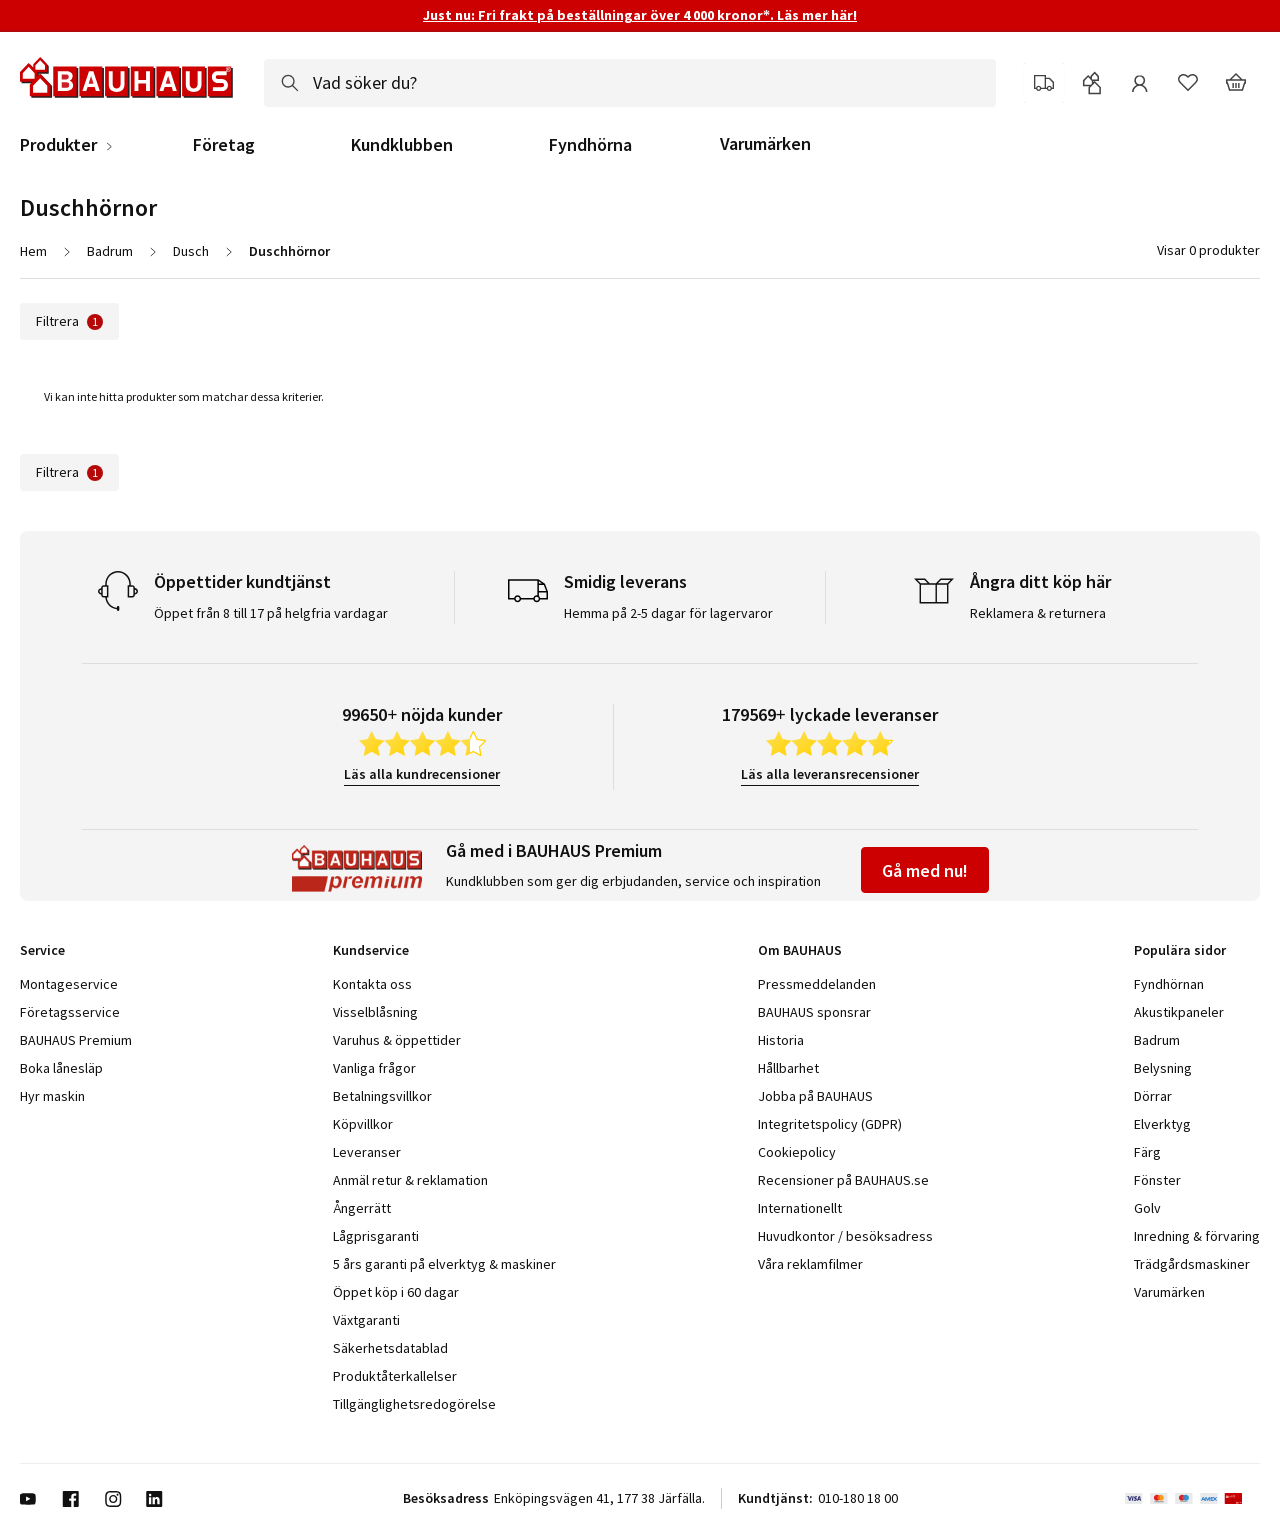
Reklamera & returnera (1038, 613)
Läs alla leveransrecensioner (830, 774)
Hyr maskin (52, 1096)
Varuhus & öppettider (397, 1040)
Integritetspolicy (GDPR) (830, 1124)
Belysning (1163, 1068)
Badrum (110, 251)
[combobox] (630, 83)
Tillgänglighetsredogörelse (414, 1404)
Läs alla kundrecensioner (422, 774)
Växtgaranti (366, 1320)
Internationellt (800, 1208)
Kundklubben (402, 145)
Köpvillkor (363, 1124)
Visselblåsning (375, 1012)
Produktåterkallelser (395, 1376)
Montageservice (69, 984)
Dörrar (1153, 1096)
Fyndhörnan (1169, 984)
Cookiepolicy (797, 1152)
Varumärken (765, 143)
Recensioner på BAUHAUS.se (843, 1180)
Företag (224, 145)
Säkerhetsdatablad (390, 1348)
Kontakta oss (372, 984)
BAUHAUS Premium (76, 1040)
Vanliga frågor (374, 1068)
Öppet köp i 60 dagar (396, 1292)
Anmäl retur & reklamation (410, 1180)
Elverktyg (1162, 1124)
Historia (781, 1040)
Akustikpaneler (1179, 1012)
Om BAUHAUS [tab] (800, 950)
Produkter (58, 145)
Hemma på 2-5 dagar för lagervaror (668, 613)
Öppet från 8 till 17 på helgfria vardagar (271, 613)
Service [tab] (42, 950)
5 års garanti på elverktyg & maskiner (444, 1264)
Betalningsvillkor (382, 1096)
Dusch (191, 251)
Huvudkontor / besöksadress (845, 1236)
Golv (1147, 1208)
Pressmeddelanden (817, 984)
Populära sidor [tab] (1180, 950)
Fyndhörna (590, 145)
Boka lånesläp (61, 1068)
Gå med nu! (925, 870)
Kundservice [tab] (371, 950)
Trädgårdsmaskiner (1192, 1264)
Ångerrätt (362, 1208)
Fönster (1157, 1180)
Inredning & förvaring (1197, 1236)
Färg (1147, 1152)
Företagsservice (70, 1012)
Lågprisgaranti (376, 1236)
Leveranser (367, 1152)
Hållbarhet (788, 1068)
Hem (33, 251)
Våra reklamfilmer (810, 1264)
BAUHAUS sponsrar (814, 1012)
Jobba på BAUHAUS (815, 1096)
